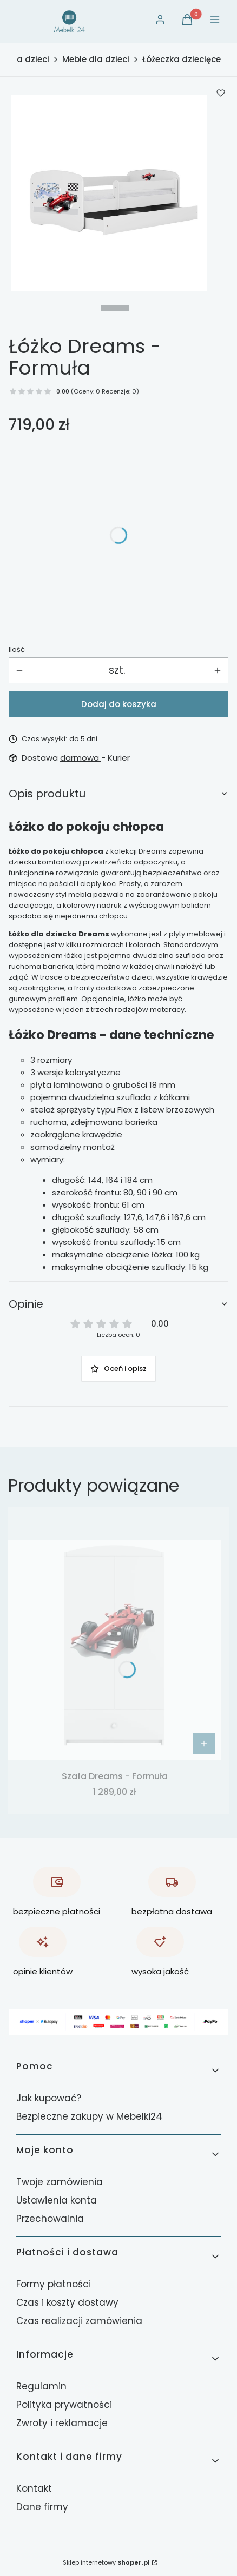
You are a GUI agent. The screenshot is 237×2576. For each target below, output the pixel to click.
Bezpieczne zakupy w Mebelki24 (89, 2116)
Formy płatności (53, 2284)
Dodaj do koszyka (118, 704)
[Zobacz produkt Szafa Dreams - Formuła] (204, 1743)
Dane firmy (42, 2506)
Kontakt (34, 2488)
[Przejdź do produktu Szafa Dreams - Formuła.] (114, 1650)
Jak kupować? (48, 2098)
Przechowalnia (50, 2218)
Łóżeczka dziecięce (181, 59)
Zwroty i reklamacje (62, 2423)
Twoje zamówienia (59, 2181)
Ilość (17, 649)
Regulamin (41, 2386)
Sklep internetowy (106, 2562)
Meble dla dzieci (95, 59)
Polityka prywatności (64, 2404)
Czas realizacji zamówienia (79, 2320)
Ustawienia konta (56, 2200)
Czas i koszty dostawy (67, 2302)
